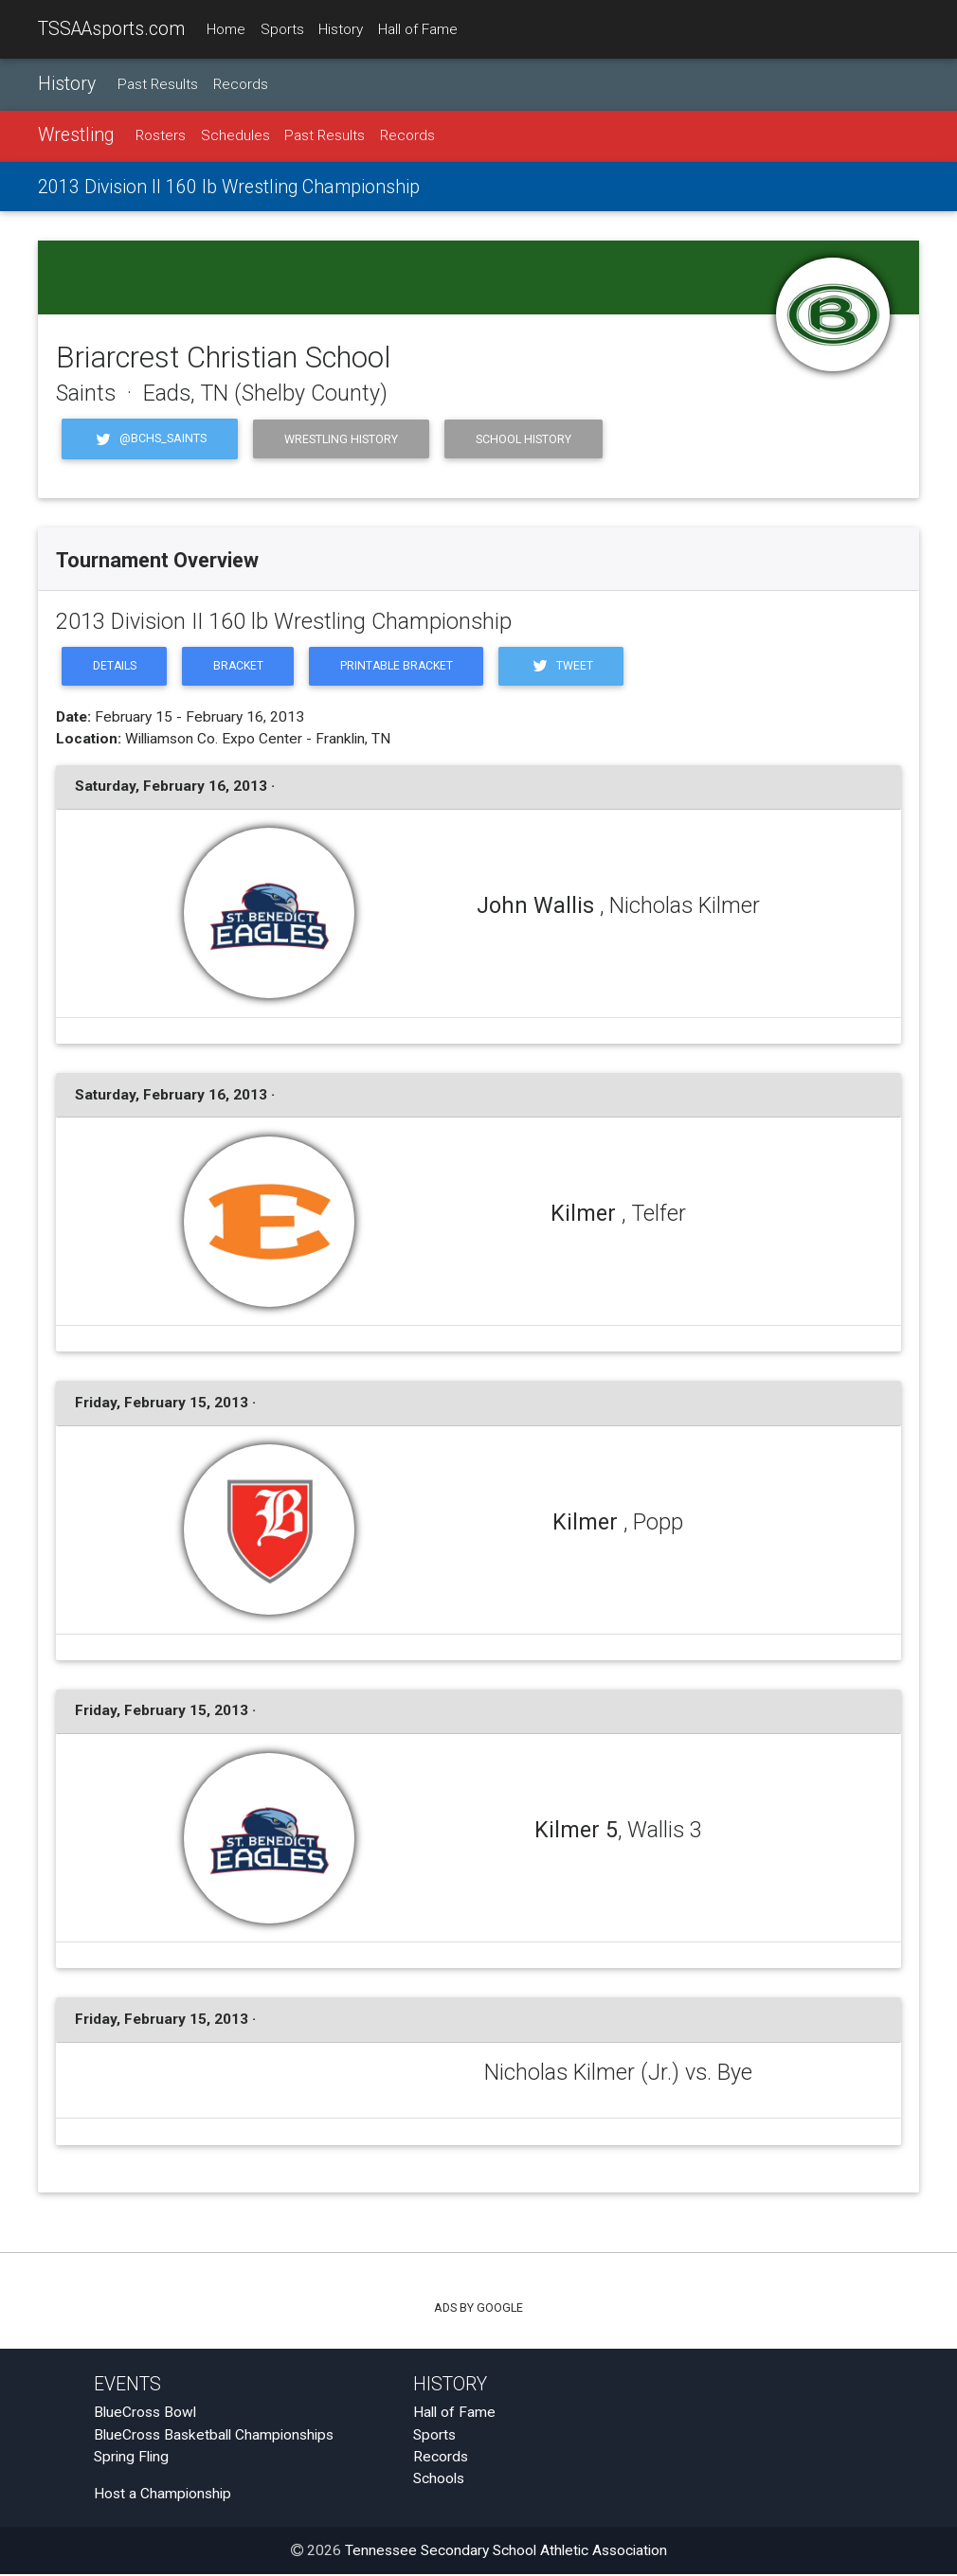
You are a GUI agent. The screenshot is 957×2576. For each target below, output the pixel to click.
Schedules (235, 136)
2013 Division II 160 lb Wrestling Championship (229, 187)
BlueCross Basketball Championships (214, 2435)
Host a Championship (162, 2494)
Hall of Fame (418, 29)
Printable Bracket (402, 667)
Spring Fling (131, 2458)
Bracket (241, 667)
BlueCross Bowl (145, 2414)
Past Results (157, 84)
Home (226, 29)
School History (523, 439)
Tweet (570, 667)
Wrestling (76, 136)
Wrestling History (341, 439)
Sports (282, 29)
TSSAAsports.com (111, 29)
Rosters (160, 136)
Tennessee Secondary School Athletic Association (506, 2552)
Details (115, 667)
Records (240, 84)
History (340, 29)
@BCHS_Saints (150, 439)
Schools (438, 2480)
